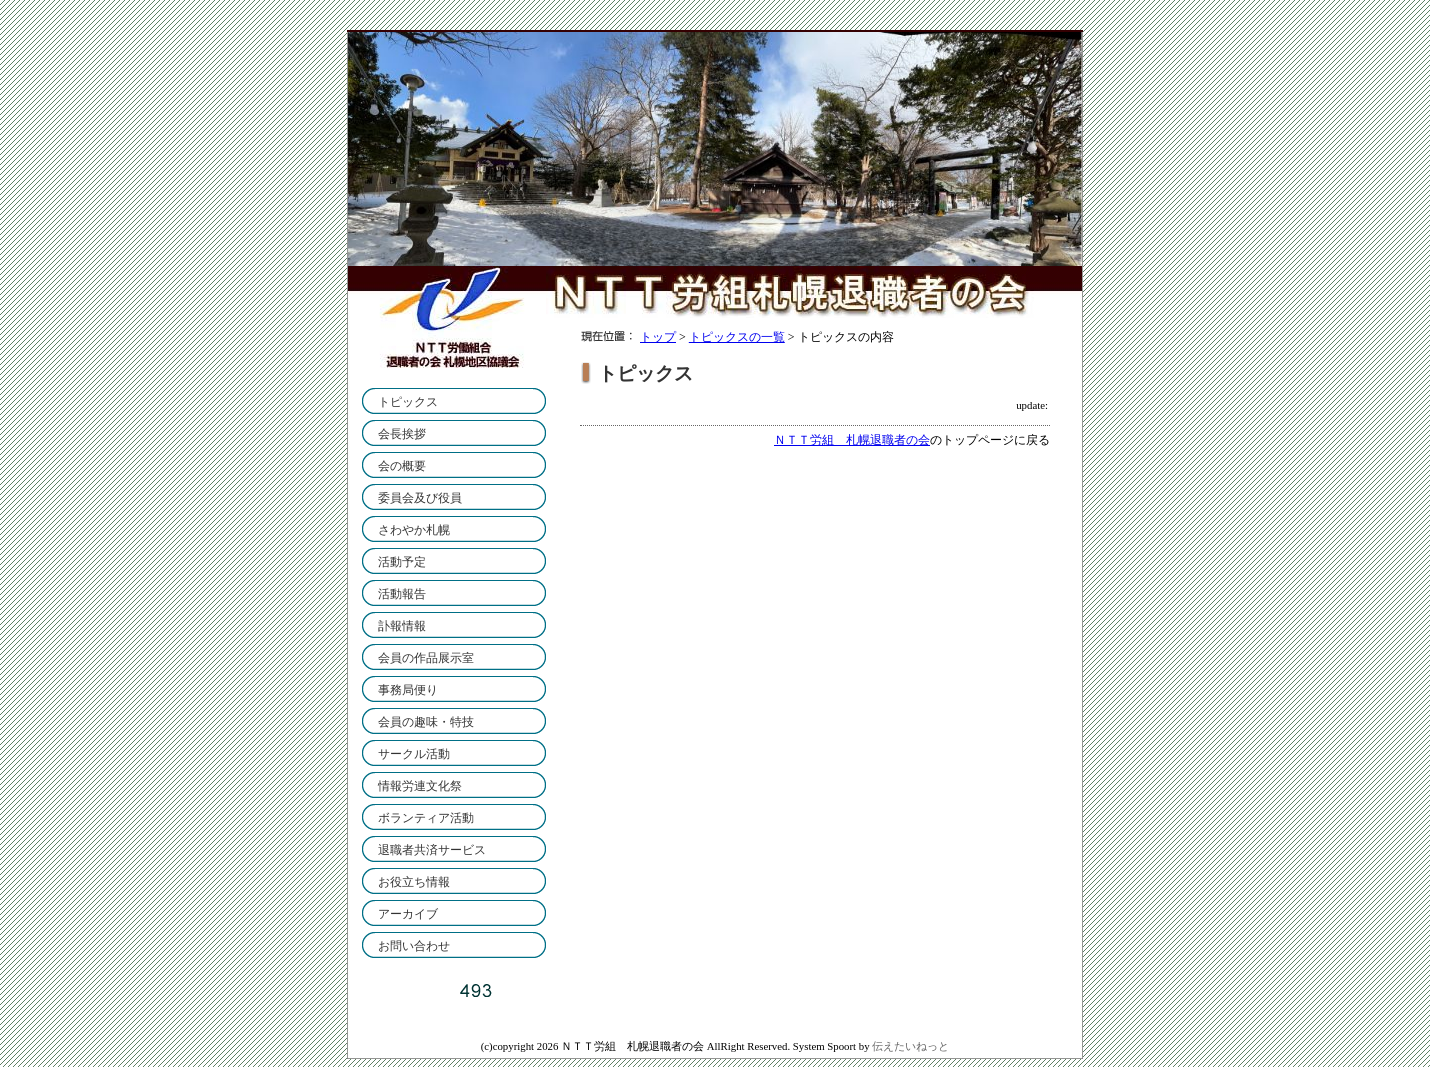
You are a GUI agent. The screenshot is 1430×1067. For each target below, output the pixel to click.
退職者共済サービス (432, 850)
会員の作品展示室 (426, 658)
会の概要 (402, 466)
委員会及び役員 (420, 498)
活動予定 (402, 562)
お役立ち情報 (414, 882)
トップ (658, 337)
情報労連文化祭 (420, 786)
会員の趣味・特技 (426, 722)
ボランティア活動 (426, 818)
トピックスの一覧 (737, 337)
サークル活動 (414, 754)
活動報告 (402, 594)
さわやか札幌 (414, 530)
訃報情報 (402, 626)
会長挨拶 (402, 434)
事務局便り (408, 690)
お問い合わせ (414, 946)
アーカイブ (408, 914)
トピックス (408, 402)
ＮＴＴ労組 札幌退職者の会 (852, 440)
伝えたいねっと (910, 1046)
